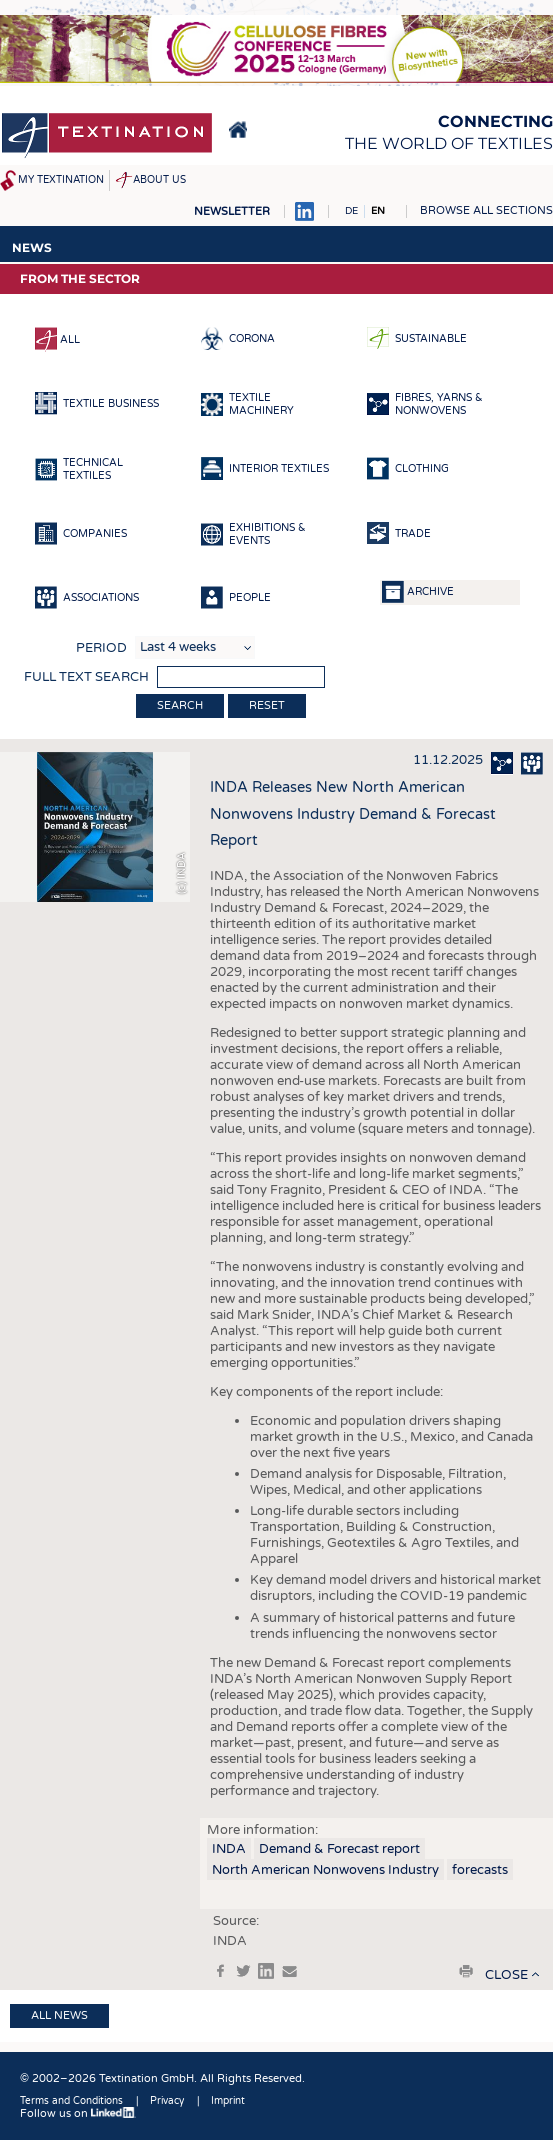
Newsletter (232, 211)
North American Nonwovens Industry (325, 1870)
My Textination (61, 180)
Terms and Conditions (71, 2101)
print (466, 1971)
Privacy (167, 2101)
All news (59, 2015)
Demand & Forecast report (339, 1849)
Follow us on (78, 2113)
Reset (267, 705)
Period (101, 648)
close (506, 1975)
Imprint (228, 2101)
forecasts (480, 1870)
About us (159, 180)
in (266, 1971)
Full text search (86, 677)
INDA (229, 1849)
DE (351, 211)
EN (378, 211)
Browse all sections (486, 210)
